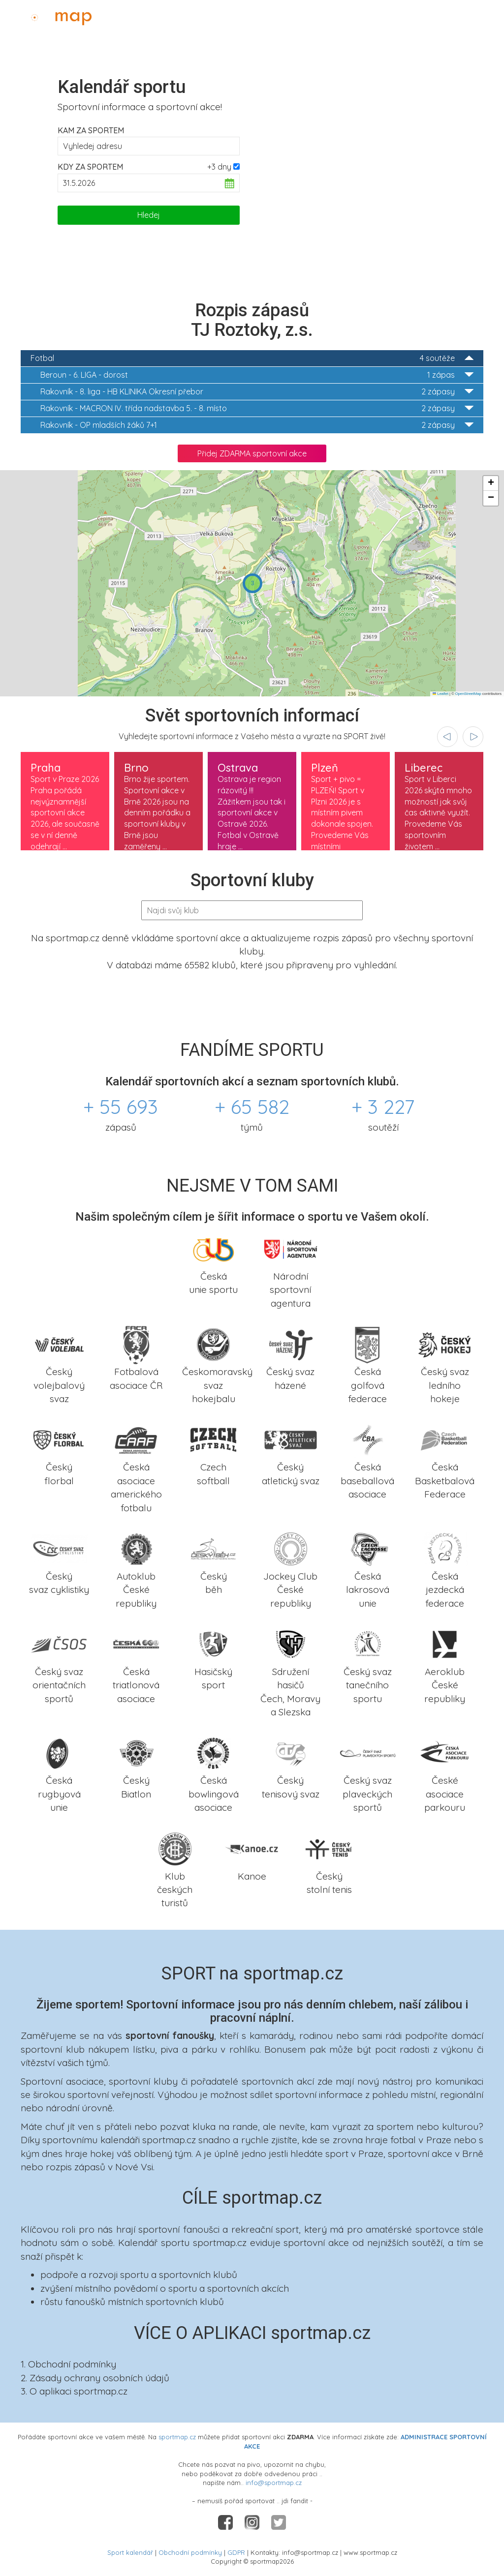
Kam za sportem (91, 130)
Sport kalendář (130, 2552)
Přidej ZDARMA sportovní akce (252, 453)
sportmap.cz (177, 2437)
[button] (252, 583)
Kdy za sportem (90, 167)
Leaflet (440, 693)
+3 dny (219, 167)
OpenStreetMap (468, 693)
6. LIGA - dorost (256, 375)
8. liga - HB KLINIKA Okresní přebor (256, 391)
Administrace (467, 15)
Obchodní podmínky (190, 2552)
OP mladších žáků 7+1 (256, 425)
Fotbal (252, 358)
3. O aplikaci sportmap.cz (74, 2391)
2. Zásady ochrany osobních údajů (95, 2378)
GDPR (236, 2552)
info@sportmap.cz (274, 2482)
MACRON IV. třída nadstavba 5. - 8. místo (256, 408)
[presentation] (447, 736)
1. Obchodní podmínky (68, 2364)
